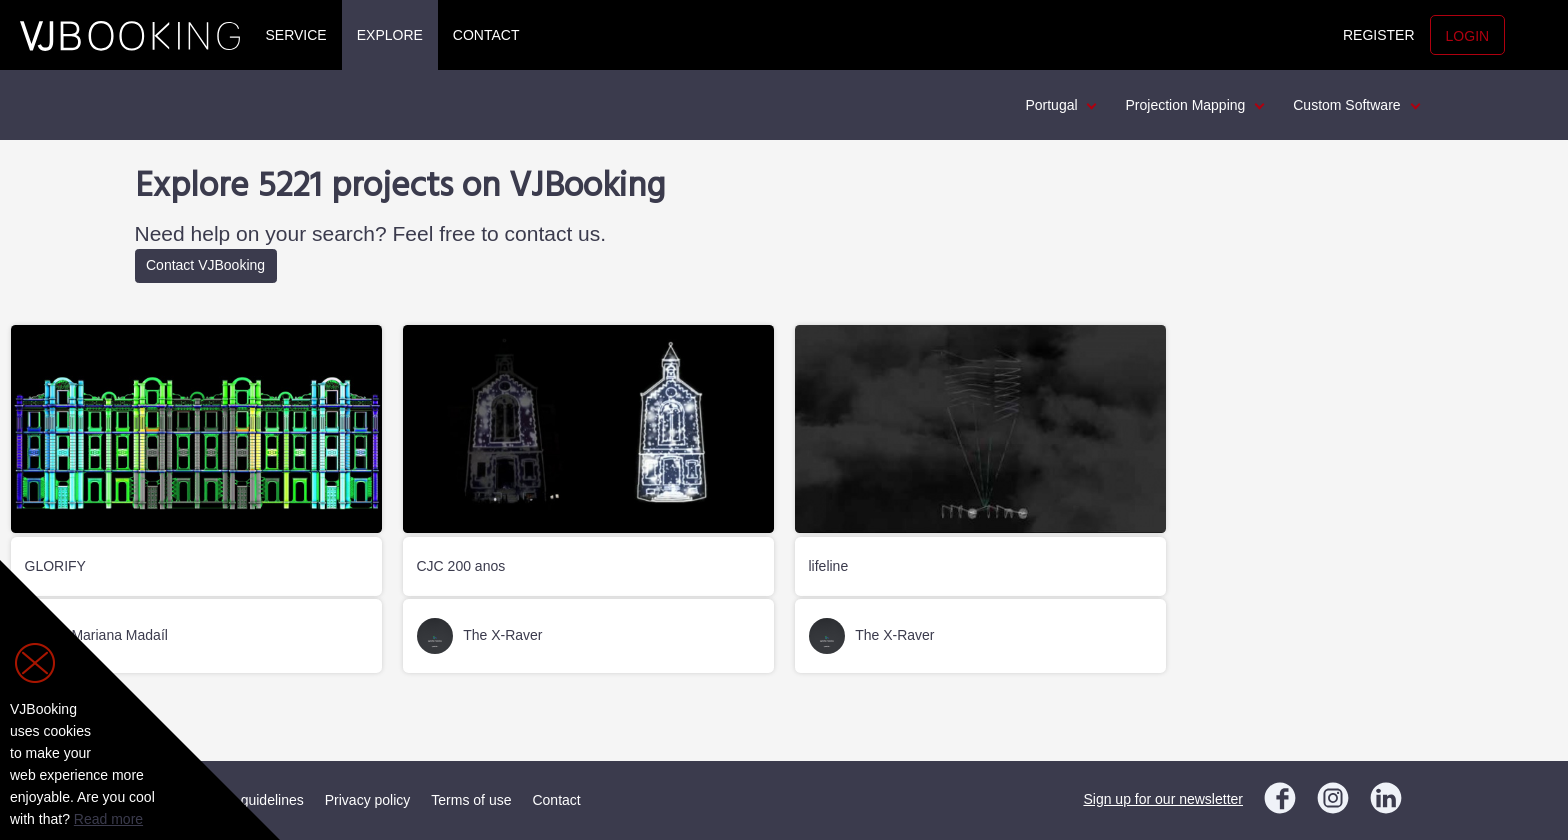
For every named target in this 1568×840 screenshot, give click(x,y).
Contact (486, 35)
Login (1468, 36)
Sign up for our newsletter (1163, 799)
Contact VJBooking (205, 265)
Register (1379, 35)
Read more (108, 819)
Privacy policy (368, 800)
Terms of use (471, 800)
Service (296, 35)
